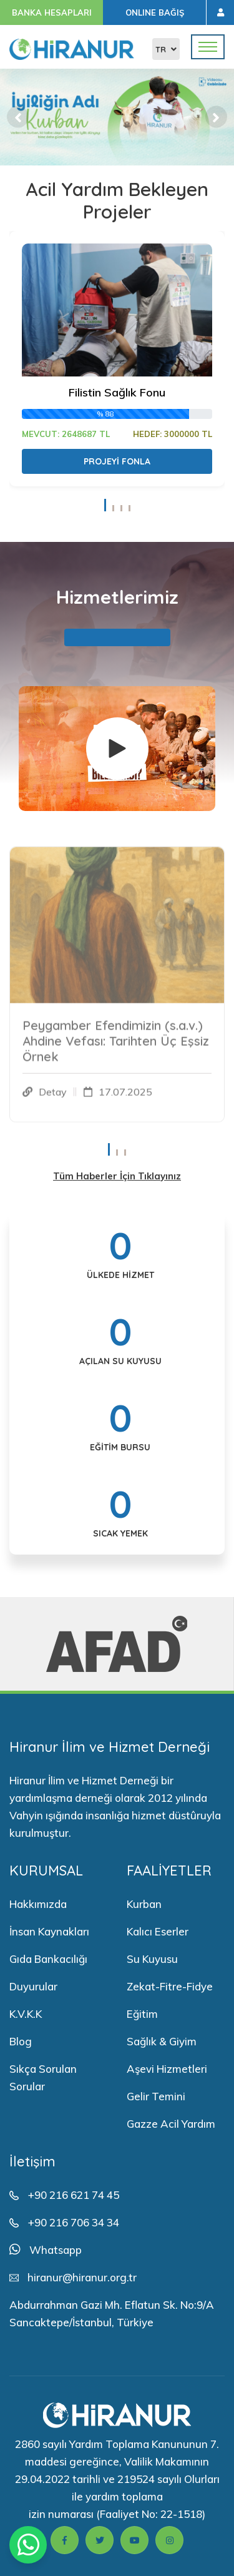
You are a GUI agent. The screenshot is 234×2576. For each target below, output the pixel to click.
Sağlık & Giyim (162, 2041)
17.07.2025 (125, 1097)
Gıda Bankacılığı (48, 1958)
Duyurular (33, 1986)
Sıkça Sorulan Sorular (43, 2077)
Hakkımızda (38, 1903)
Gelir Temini (156, 2096)
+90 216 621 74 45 (73, 2194)
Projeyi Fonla (117, 461)
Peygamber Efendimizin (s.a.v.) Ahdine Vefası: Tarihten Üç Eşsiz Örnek (115, 1046)
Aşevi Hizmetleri (167, 2068)
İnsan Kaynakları (49, 1931)
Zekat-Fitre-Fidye (170, 1986)
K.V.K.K (25, 2013)
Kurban (144, 1903)
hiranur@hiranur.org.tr (82, 2277)
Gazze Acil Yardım (171, 2123)
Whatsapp (55, 2249)
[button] (18, 117)
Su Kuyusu (152, 1958)
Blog (20, 2041)
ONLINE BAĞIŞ (154, 12)
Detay (53, 1097)
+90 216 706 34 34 (73, 2222)
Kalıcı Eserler (157, 1931)
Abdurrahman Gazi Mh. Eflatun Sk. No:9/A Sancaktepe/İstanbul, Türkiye (111, 2313)
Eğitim (142, 2013)
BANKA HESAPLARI (52, 12)
